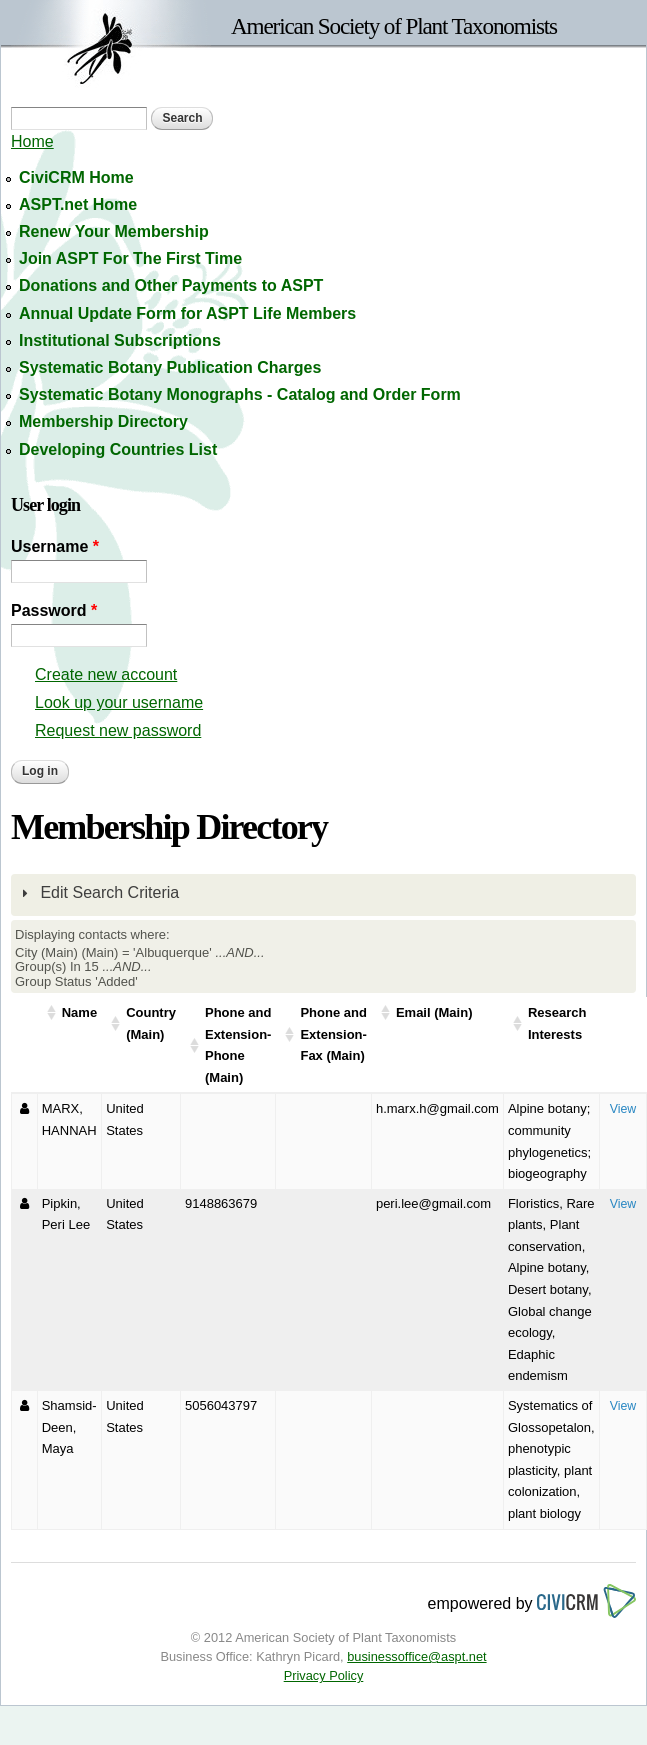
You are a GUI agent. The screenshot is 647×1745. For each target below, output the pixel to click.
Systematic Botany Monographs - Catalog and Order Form (240, 394)
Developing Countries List (118, 449)
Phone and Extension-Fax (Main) (333, 1034)
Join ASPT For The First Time (130, 258)
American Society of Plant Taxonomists (394, 26)
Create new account (106, 674)
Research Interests (557, 1023)
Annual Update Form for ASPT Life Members (187, 313)
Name (79, 1012)
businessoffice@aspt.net (416, 1656)
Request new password (118, 730)
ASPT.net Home (78, 204)
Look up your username (119, 702)
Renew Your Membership (114, 231)
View (623, 1109)
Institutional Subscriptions (120, 340)
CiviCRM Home (76, 177)
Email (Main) (434, 1012)
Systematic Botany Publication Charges (170, 367)
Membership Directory (103, 421)
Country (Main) (151, 1023)
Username (55, 546)
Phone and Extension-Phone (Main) (238, 1045)
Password (54, 610)
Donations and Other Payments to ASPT (171, 285)
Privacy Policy (324, 1675)
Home (32, 141)
